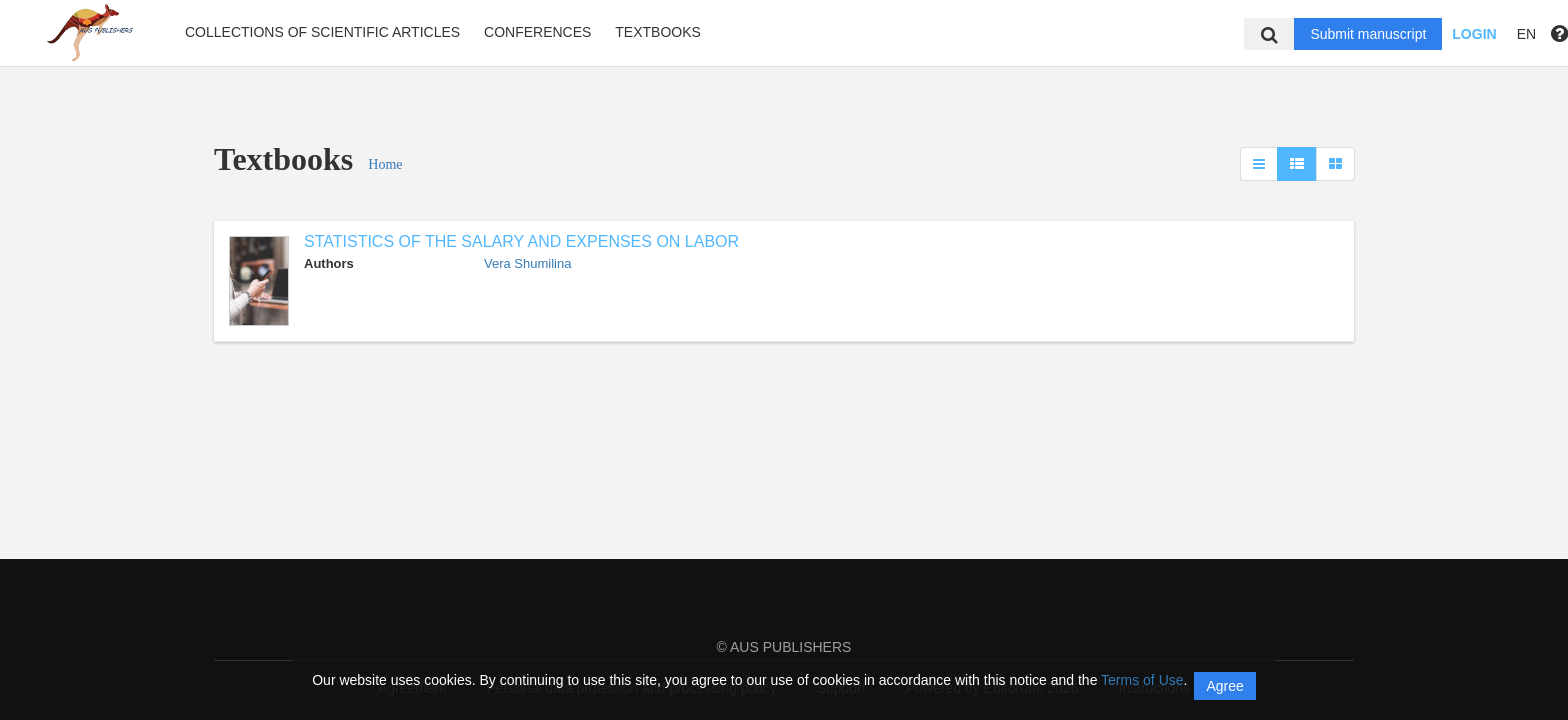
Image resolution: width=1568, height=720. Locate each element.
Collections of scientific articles (322, 32)
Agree (1224, 686)
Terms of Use (1142, 680)
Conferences (537, 32)
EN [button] (1526, 34)
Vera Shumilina (527, 263)
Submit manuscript (1368, 34)
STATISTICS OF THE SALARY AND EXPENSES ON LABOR (521, 241)
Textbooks (658, 32)
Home (385, 164)
